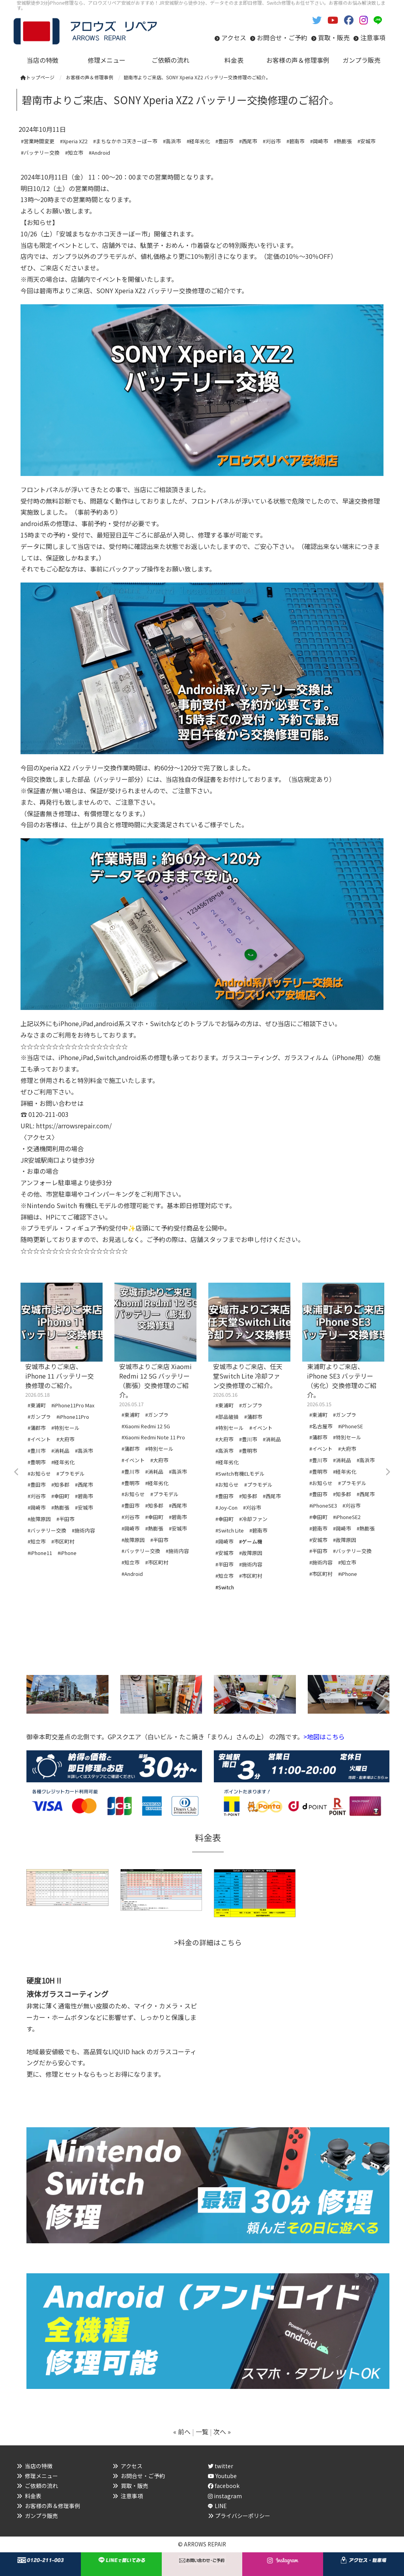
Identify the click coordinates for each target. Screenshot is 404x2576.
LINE (221, 2506)
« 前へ (182, 2431)
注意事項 (372, 37)
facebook (223, 2486)
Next (387, 1472)
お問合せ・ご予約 (282, 37)
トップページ (37, 77)
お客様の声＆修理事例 (52, 2506)
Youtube (222, 2476)
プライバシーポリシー (242, 2516)
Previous (17, 1472)
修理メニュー (41, 2476)
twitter (220, 2466)
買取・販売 (334, 37)
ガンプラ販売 (41, 2516)
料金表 (33, 2496)
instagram (225, 2496)
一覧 (202, 2431)
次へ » (222, 2431)
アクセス (233, 37)
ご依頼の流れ (41, 2486)
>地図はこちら (324, 1736)
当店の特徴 (38, 2466)
